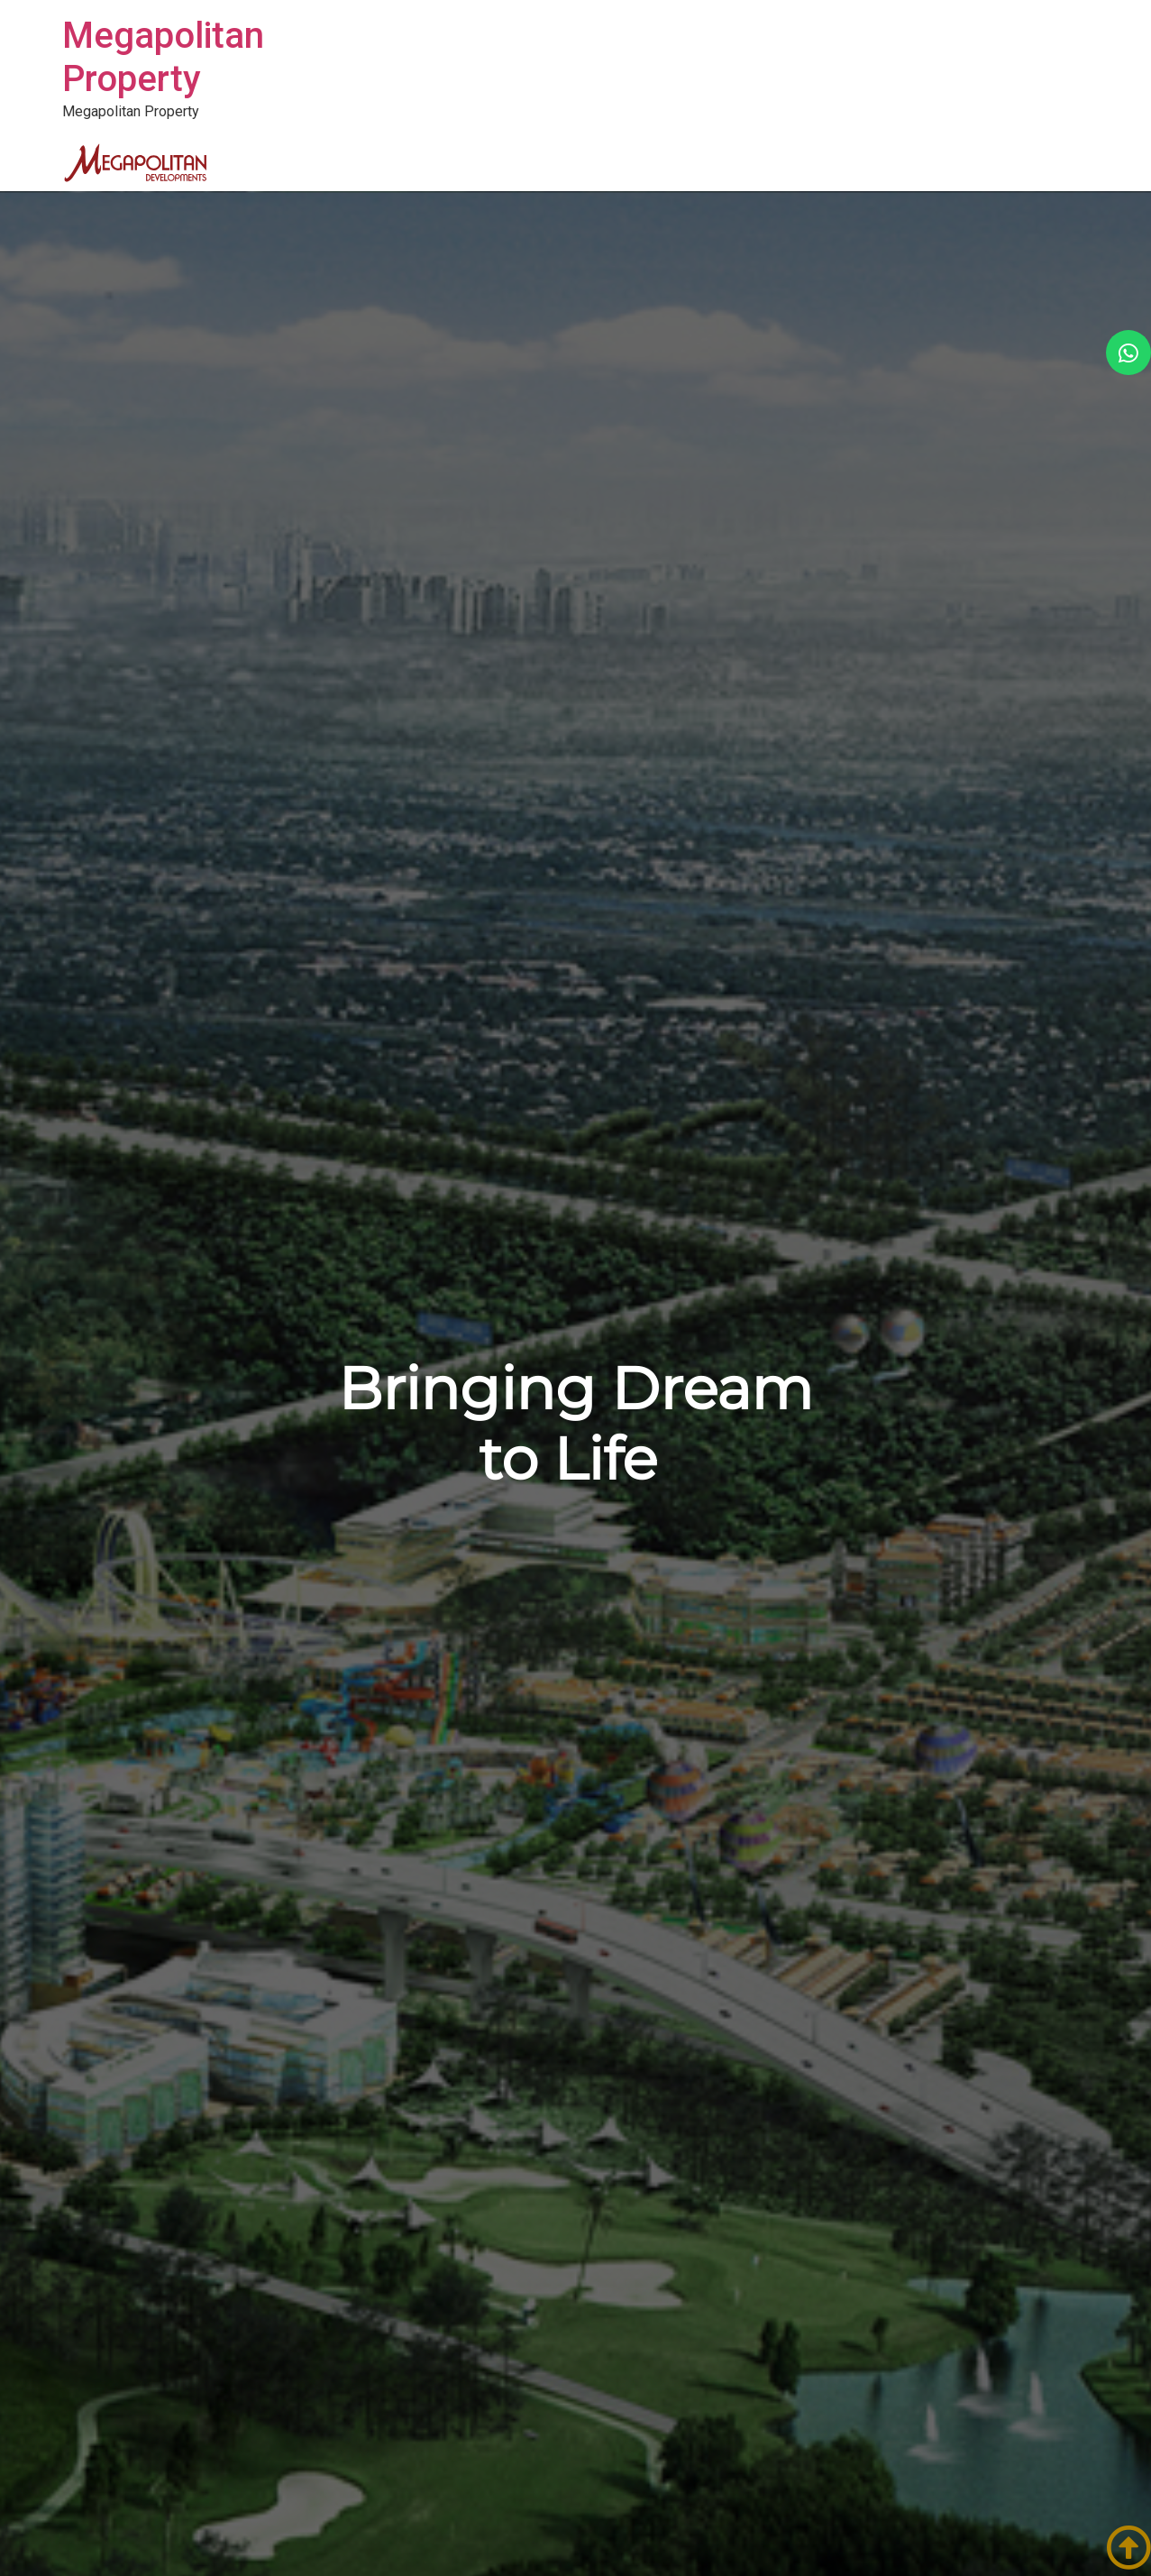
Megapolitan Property (163, 57)
